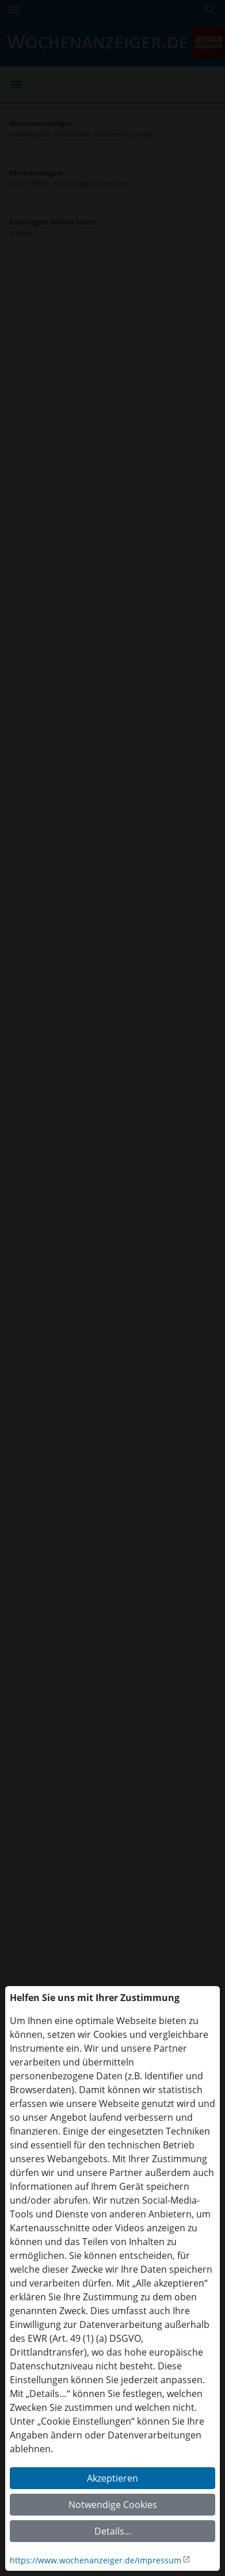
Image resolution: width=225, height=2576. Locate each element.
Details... (112, 2531)
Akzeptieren (112, 2478)
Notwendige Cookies (112, 2504)
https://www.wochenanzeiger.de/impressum (95, 2560)
